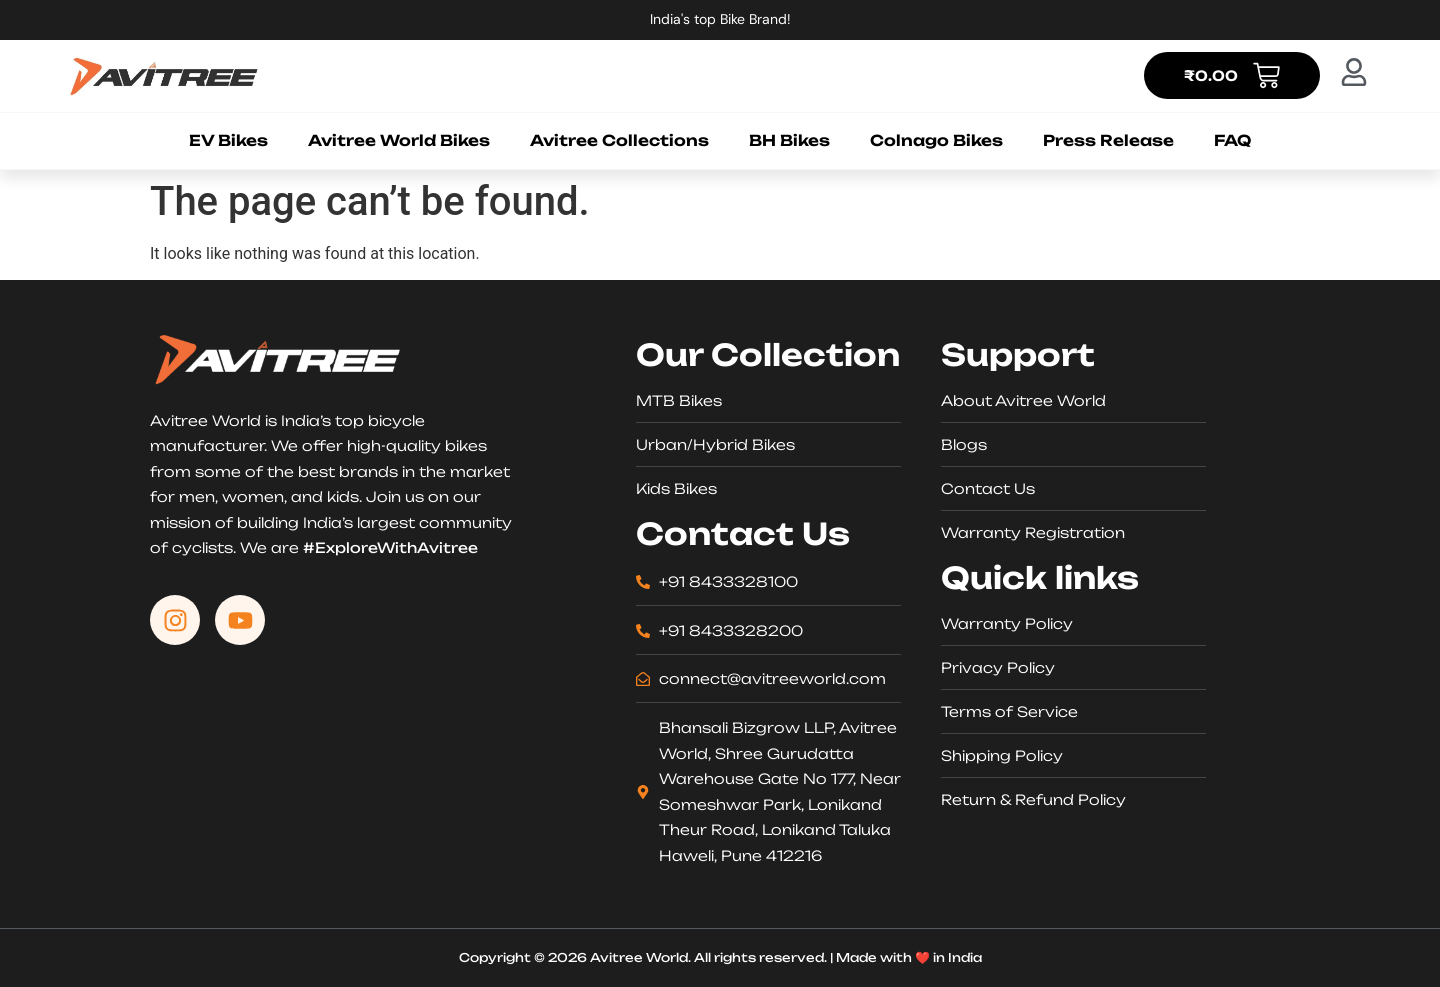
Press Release (1108, 140)
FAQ (1232, 140)
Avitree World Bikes (399, 140)
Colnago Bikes (936, 140)
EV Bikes (228, 140)
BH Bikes (789, 140)
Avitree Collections (619, 140)
